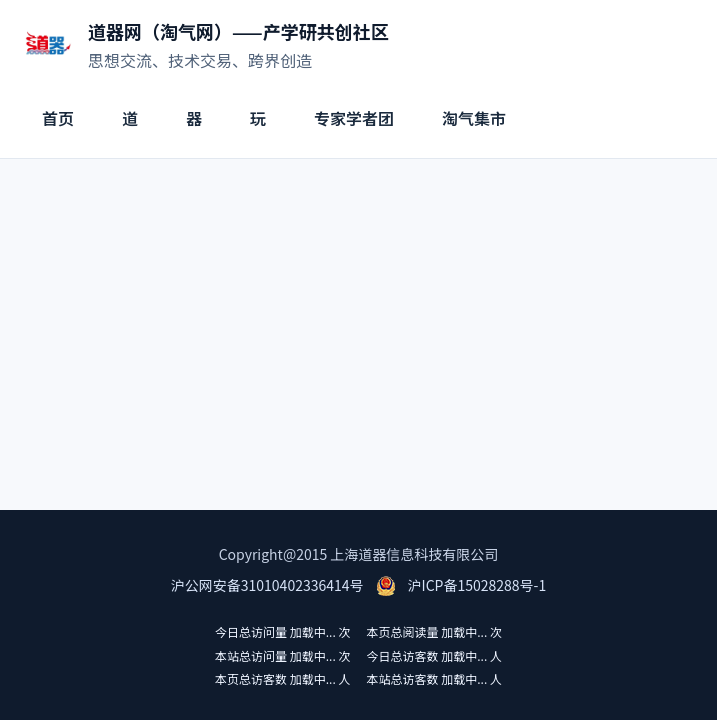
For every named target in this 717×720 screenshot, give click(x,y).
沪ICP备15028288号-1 (477, 585)
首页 (58, 118)
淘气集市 (474, 118)
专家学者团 (354, 118)
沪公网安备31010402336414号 (267, 585)
